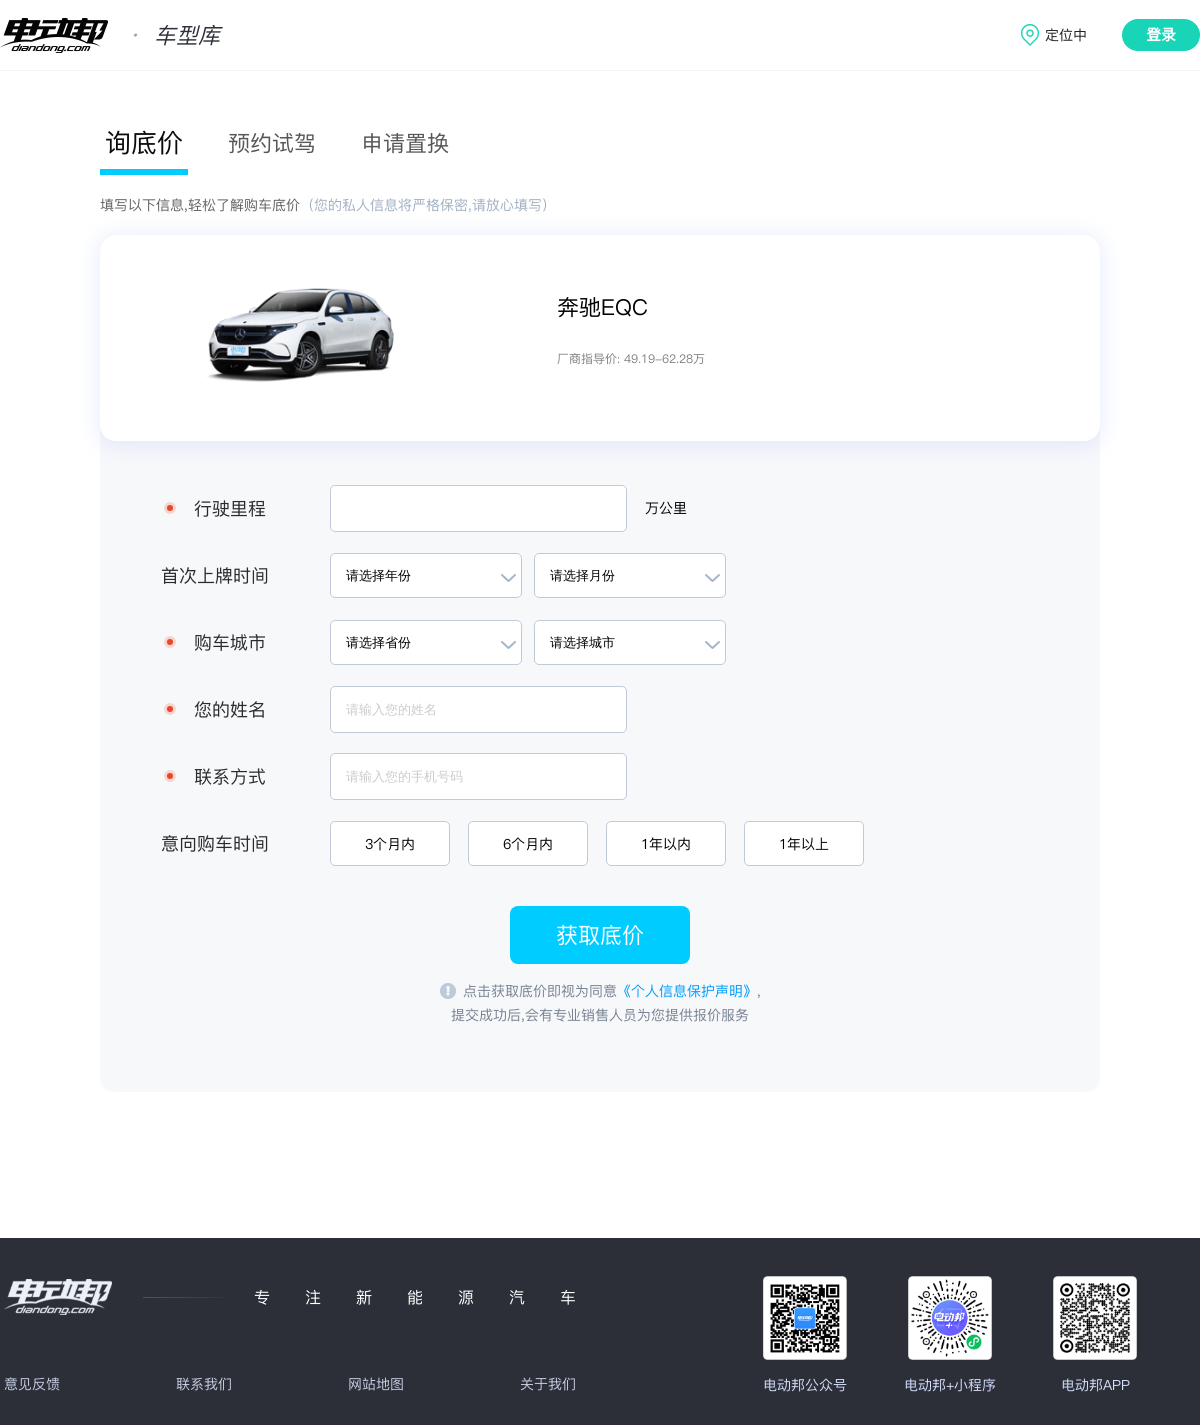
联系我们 (204, 1384)
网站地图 (376, 1384)
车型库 (187, 35)
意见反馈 (32, 1384)
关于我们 (548, 1384)
